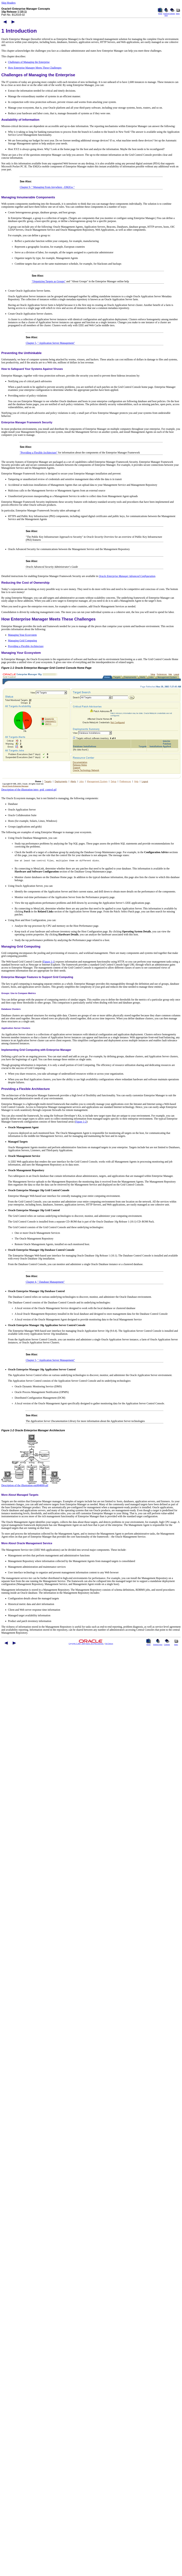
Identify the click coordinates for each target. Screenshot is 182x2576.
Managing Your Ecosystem (22, 634)
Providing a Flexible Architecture (26, 646)
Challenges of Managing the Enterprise (29, 62)
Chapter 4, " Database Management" (45, 1282)
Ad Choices (109, 1644)
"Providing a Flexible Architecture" (39, 452)
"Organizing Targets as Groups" (48, 281)
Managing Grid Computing (22, 640)
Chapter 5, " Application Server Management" (50, 343)
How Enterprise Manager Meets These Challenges (34, 67)
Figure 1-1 (48, 962)
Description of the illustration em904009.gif (24, 1486)
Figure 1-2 (80, 1122)
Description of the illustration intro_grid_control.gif (29, 789)
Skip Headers (8, 2)
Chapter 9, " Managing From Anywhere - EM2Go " (47, 187)
